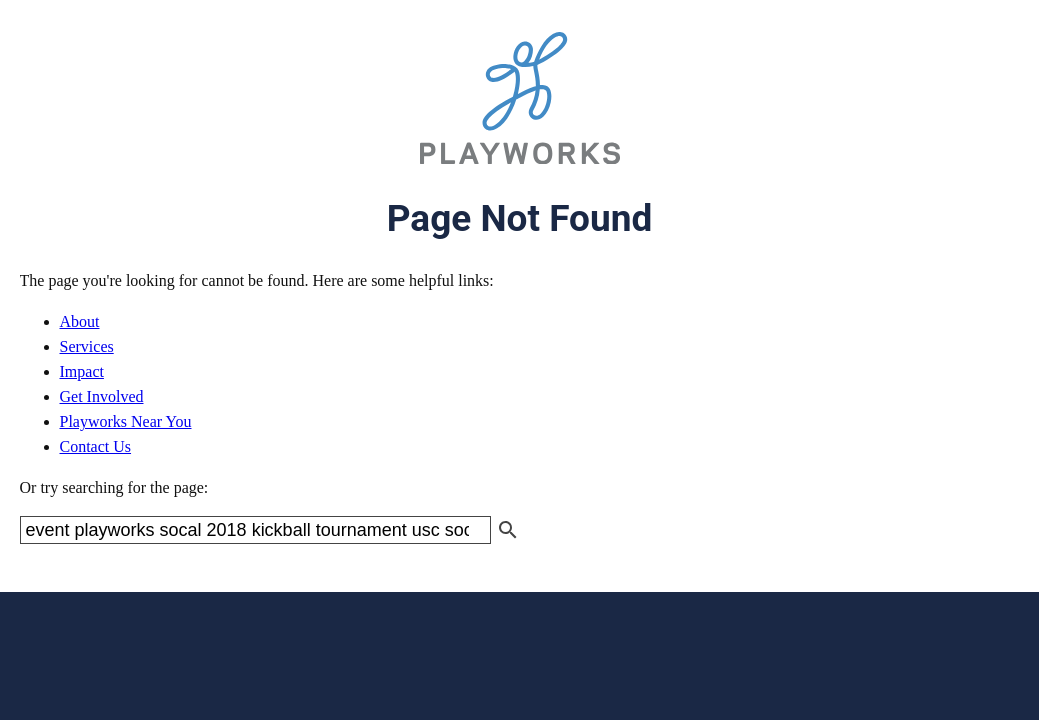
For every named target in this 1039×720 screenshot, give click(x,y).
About (80, 321)
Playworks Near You (126, 421)
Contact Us (96, 446)
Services (87, 346)
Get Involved (102, 396)
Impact (82, 371)
